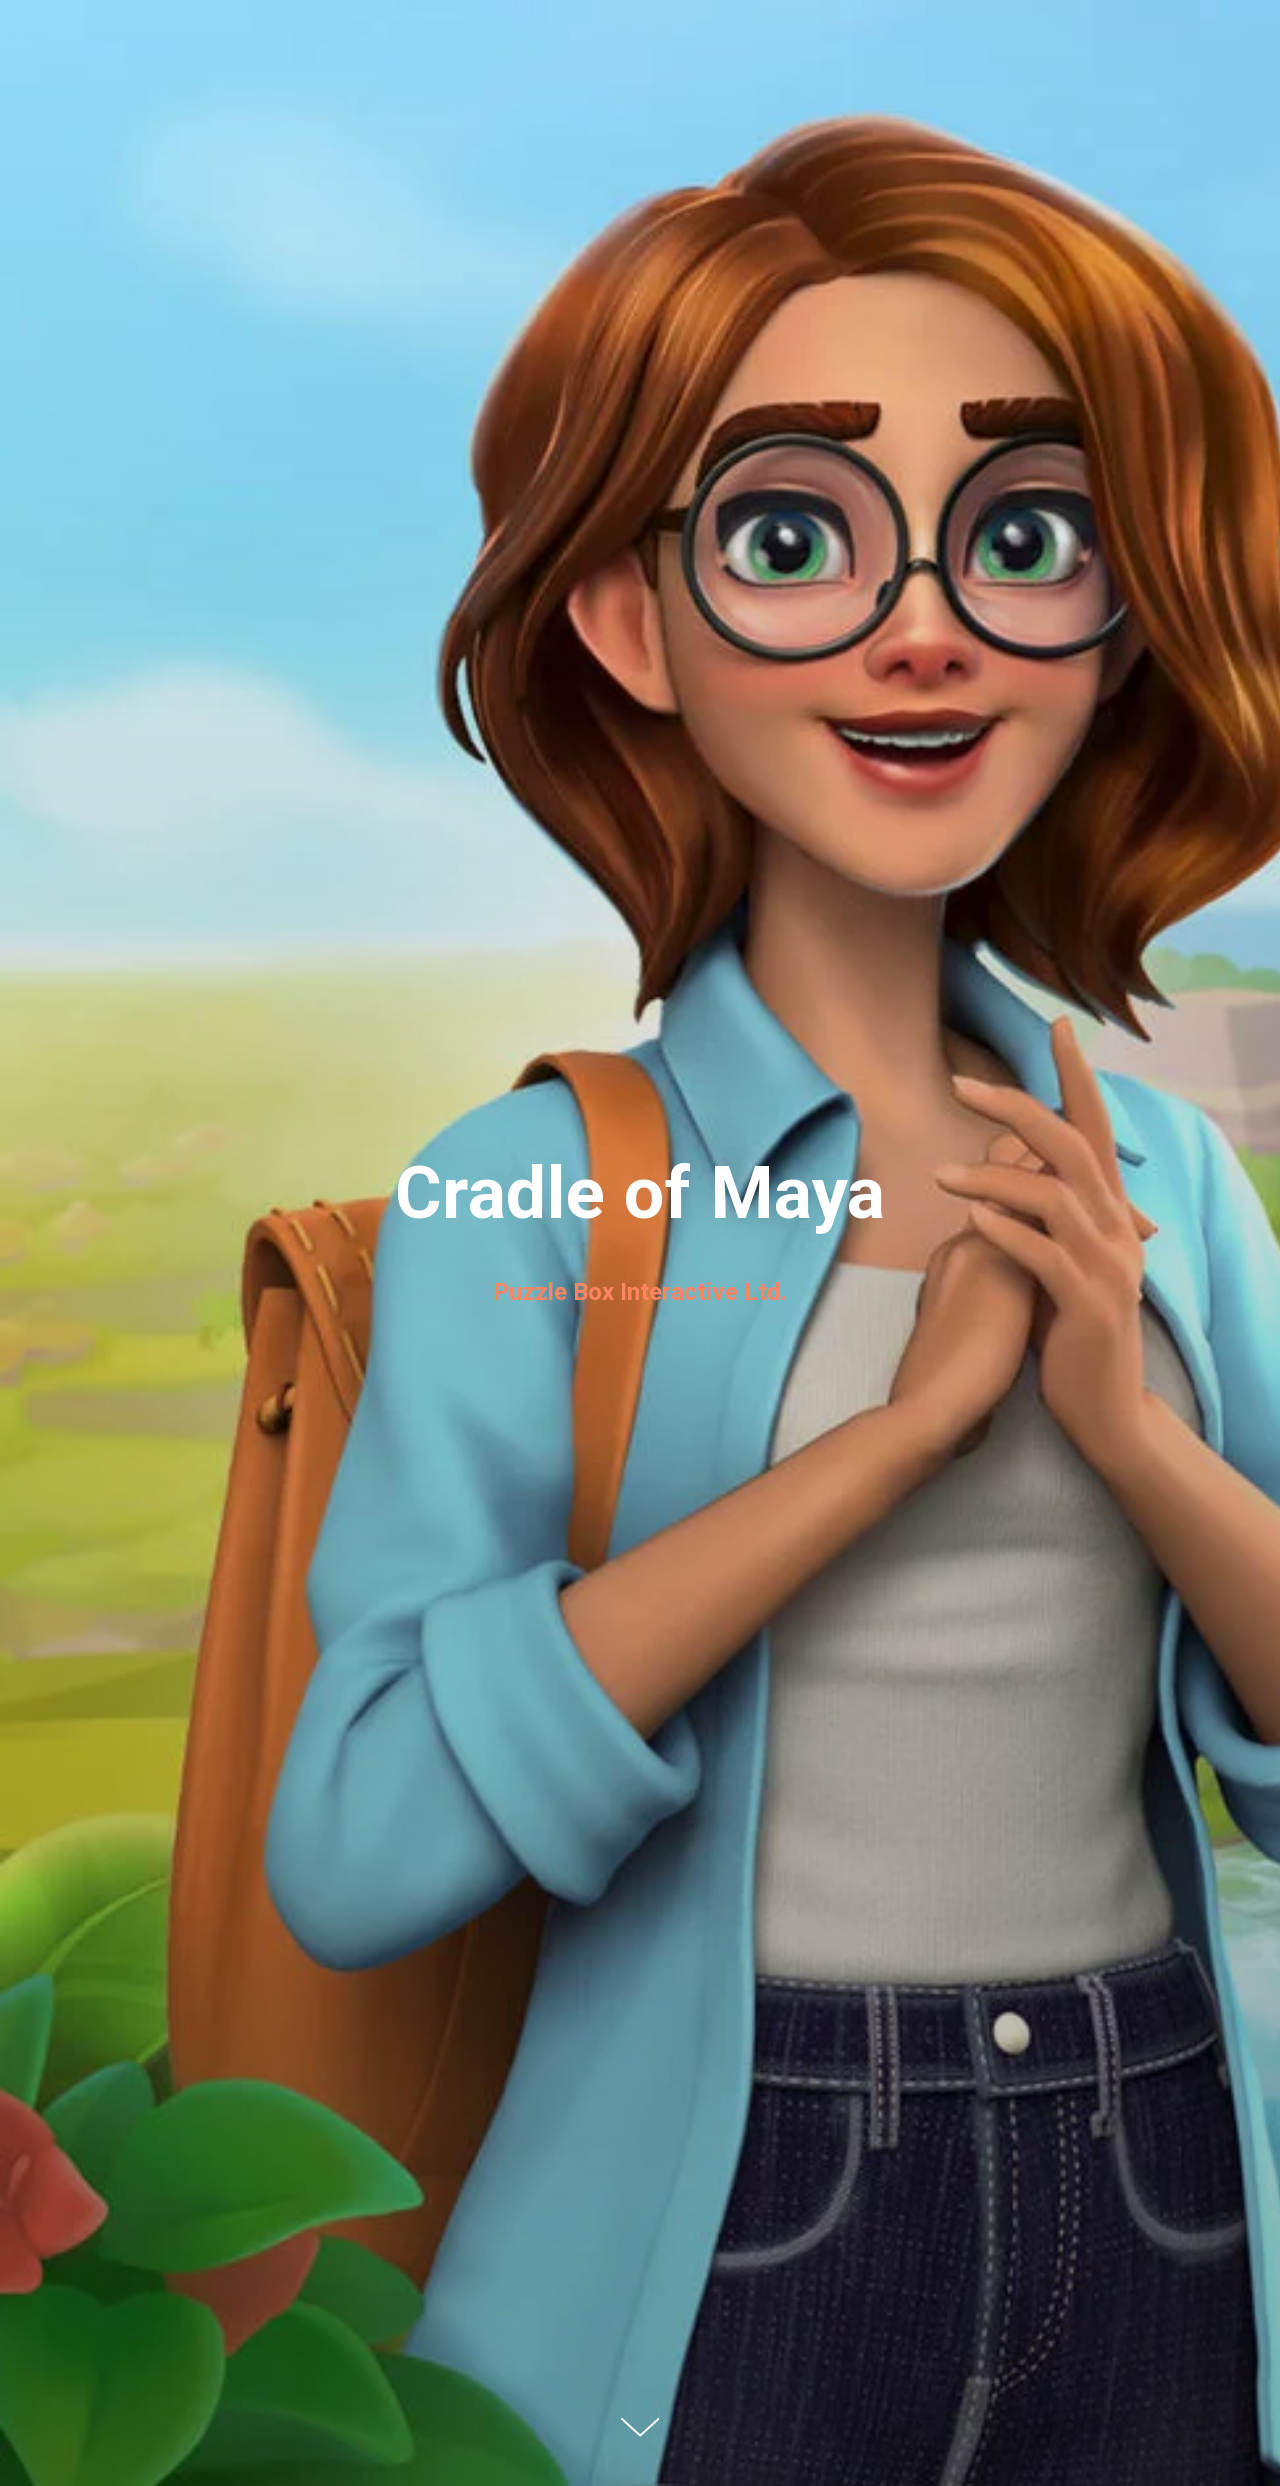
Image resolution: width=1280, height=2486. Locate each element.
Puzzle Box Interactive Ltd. (640, 1292)
